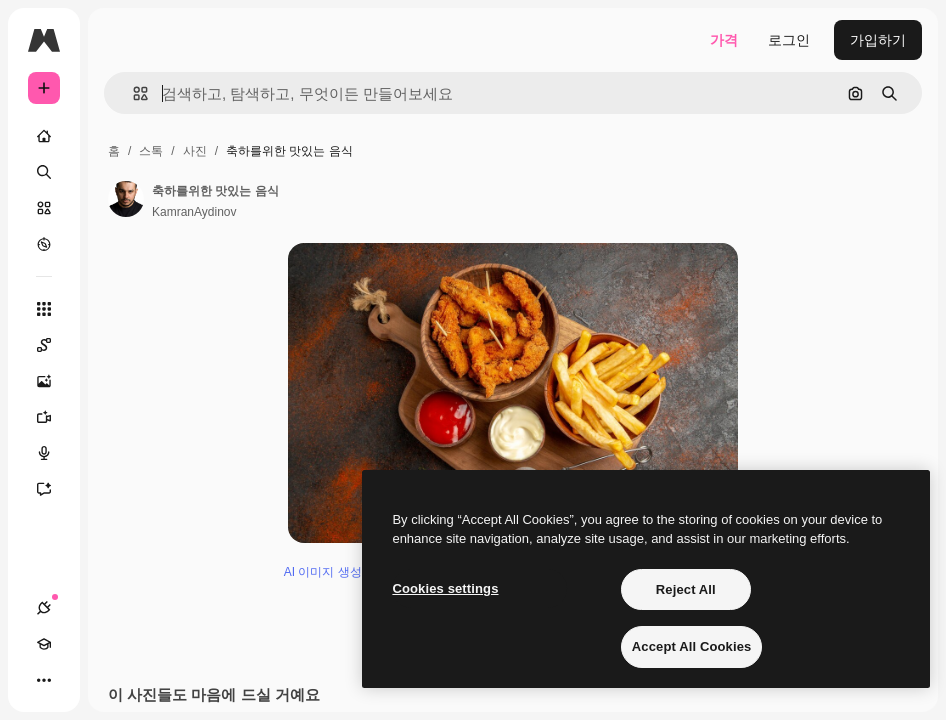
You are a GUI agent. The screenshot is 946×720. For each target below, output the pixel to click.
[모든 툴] (44, 309)
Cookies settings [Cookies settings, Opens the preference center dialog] (445, 588)
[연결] (44, 608)
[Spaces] (54, 345)
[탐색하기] (44, 244)
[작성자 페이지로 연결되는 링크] (126, 199)
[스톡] (44, 208)
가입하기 (878, 40)
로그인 (789, 40)
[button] (132, 93)
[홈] (44, 136)
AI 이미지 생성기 (329, 672)
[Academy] (44, 644)
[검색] (44, 172)
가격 (724, 40)
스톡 (151, 151)
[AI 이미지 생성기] (54, 381)
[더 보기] (44, 680)
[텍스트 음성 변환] (54, 453)
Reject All (686, 589)
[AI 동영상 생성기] (54, 417)
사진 (195, 151)
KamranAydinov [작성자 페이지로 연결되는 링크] (194, 212)
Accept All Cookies (692, 646)
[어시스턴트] (54, 489)
